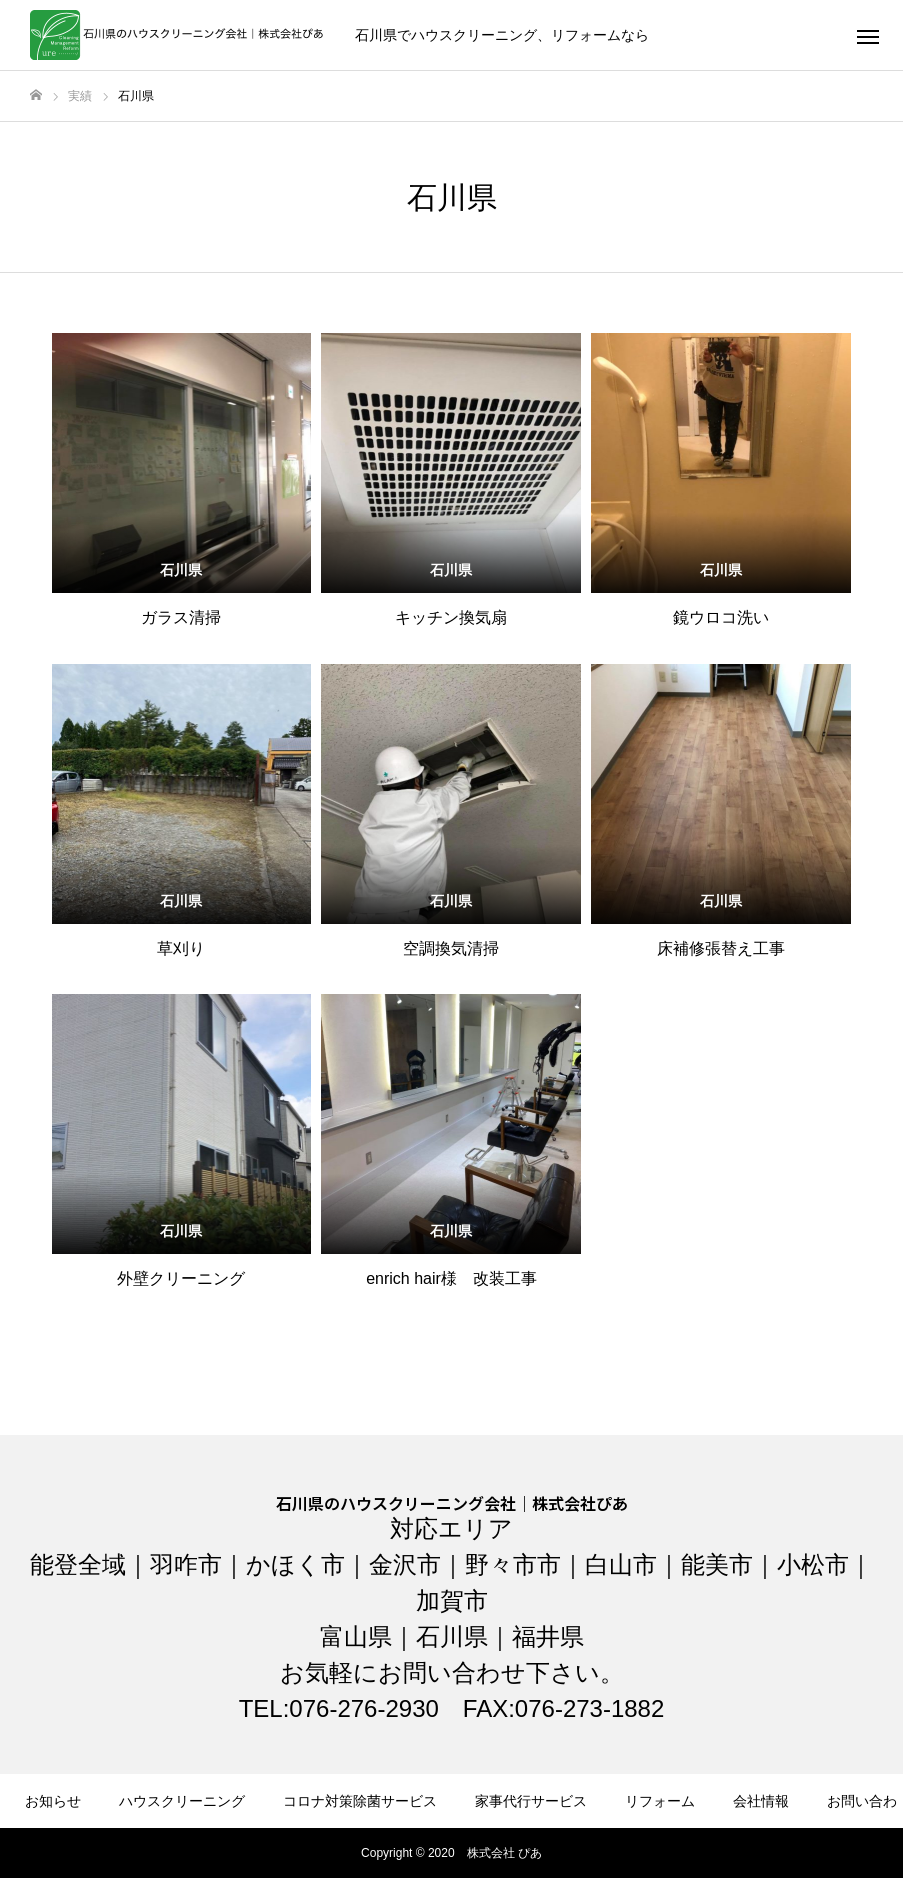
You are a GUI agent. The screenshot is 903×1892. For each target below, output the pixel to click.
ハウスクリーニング (182, 1801)
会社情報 (761, 1801)
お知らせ (53, 1801)
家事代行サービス (531, 1801)
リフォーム (660, 1801)
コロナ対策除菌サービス (360, 1801)
